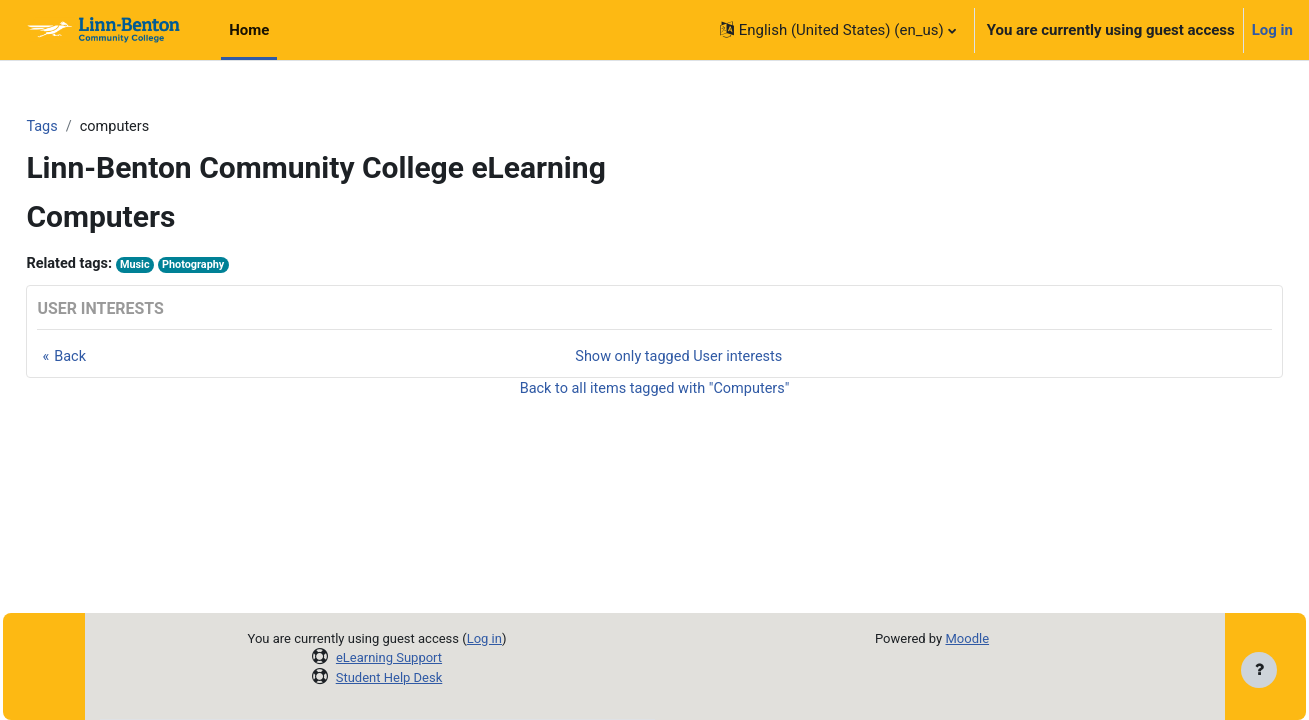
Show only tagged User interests (679, 358)
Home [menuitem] (249, 30)
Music (183, 266)
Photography (243, 266)
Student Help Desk (389, 677)
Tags (87, 127)
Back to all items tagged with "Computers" (654, 392)
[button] (838, 30)
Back (115, 358)
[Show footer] (1259, 670)
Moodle (967, 638)
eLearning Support (389, 657)
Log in (1272, 30)
